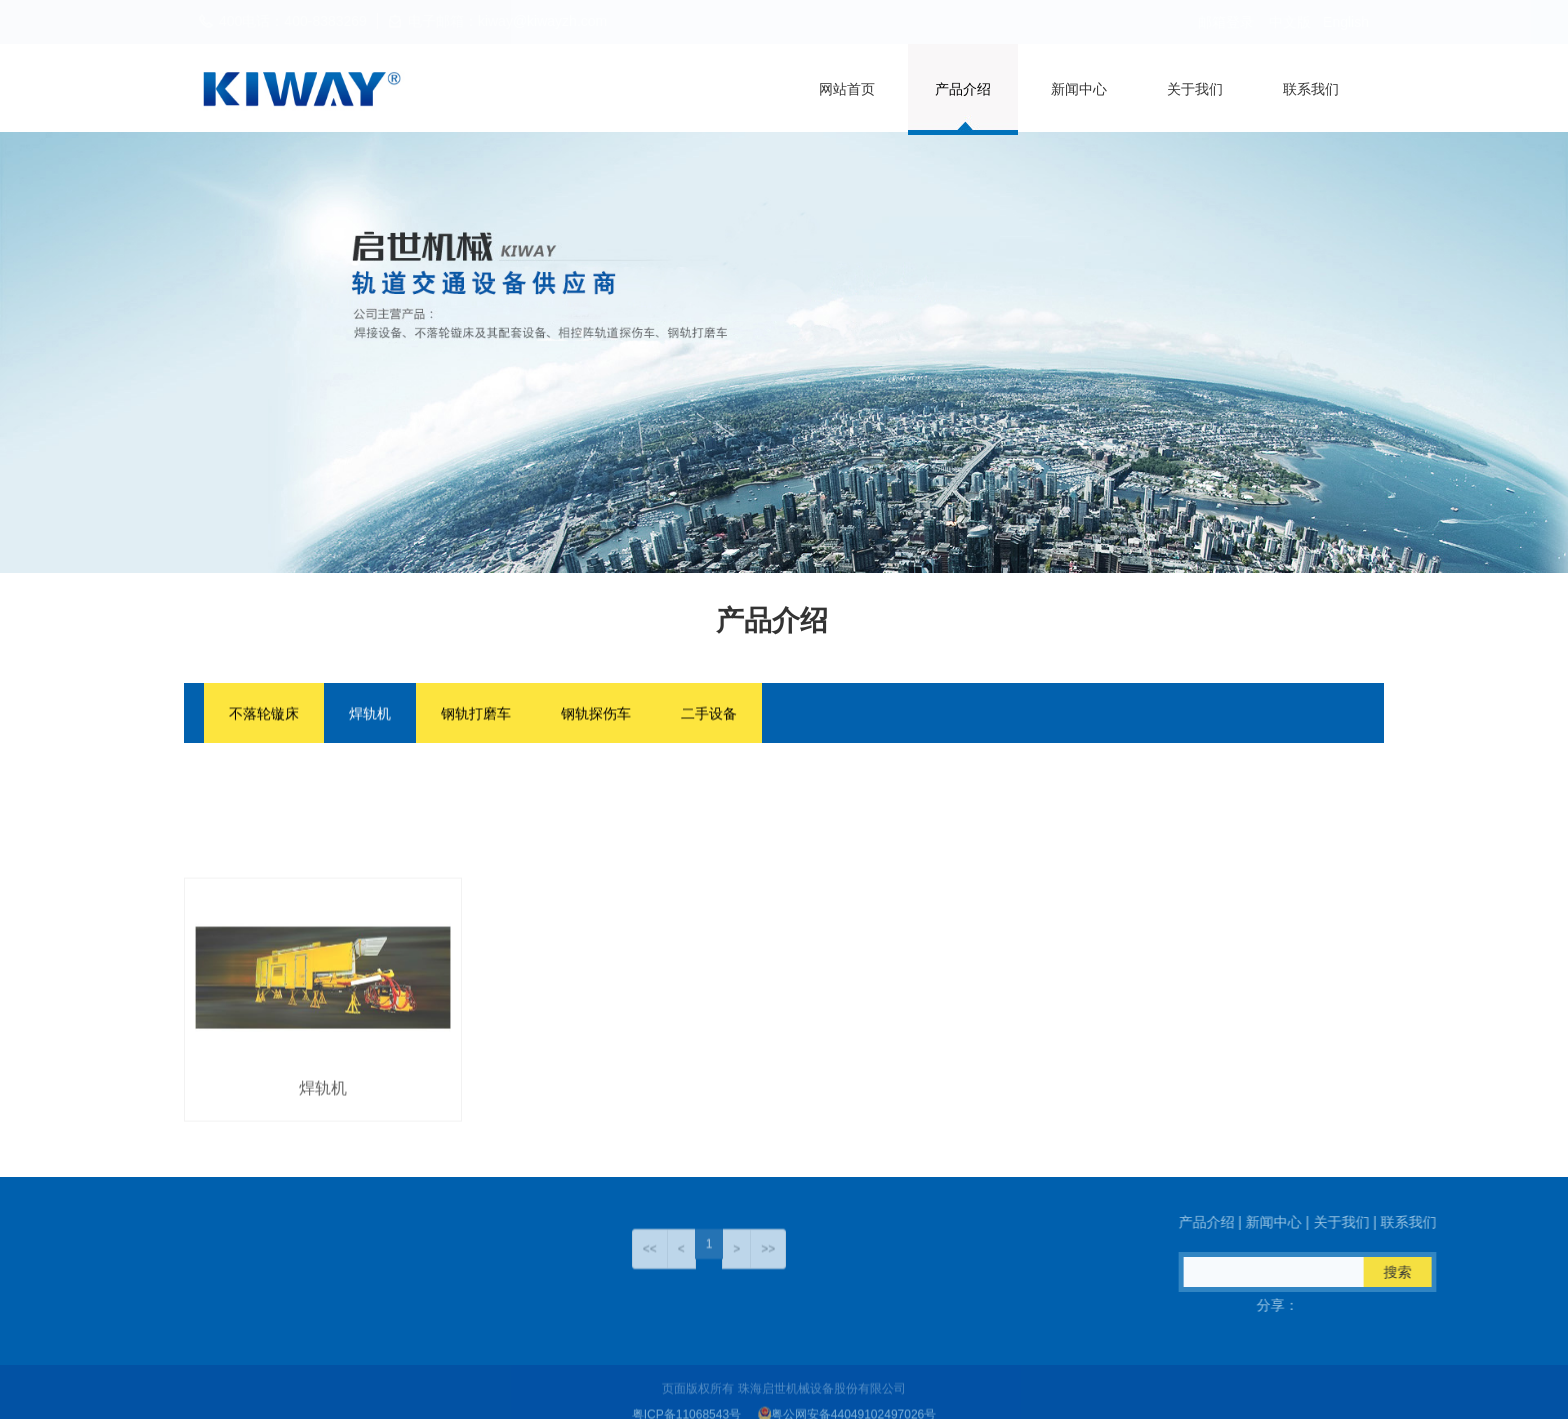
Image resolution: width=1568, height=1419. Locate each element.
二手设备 (709, 716)
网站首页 (847, 89)
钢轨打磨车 (476, 716)
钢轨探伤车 (596, 716)
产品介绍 (963, 89)
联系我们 (1311, 89)
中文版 (1290, 22)
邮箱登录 (1226, 22)
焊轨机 (370, 716)
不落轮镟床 (264, 716)
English (1346, 22)
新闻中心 (1079, 89)
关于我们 (1195, 89)
